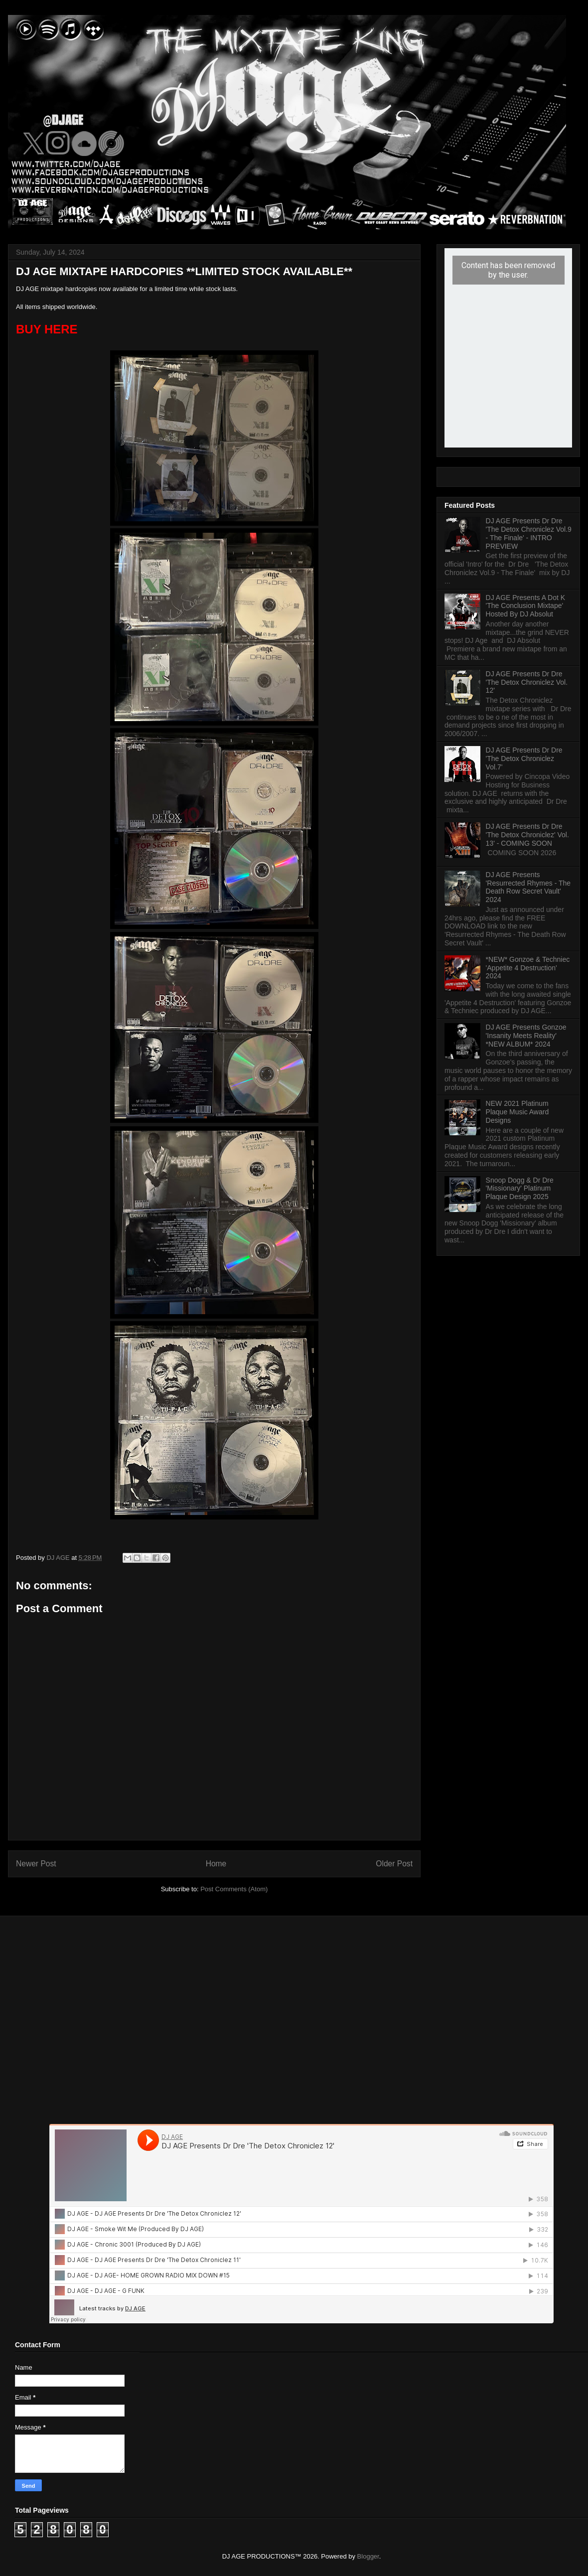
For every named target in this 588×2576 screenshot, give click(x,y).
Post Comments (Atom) (234, 1889)
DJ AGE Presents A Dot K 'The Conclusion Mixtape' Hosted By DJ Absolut (526, 606)
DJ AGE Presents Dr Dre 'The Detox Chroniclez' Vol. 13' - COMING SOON (527, 834)
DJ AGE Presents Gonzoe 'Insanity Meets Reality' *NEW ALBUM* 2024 (526, 1035)
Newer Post (36, 1863)
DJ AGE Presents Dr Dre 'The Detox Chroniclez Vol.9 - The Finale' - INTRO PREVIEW (529, 533)
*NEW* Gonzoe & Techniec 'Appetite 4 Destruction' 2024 (528, 967)
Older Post (394, 1863)
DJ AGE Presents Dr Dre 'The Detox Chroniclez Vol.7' (524, 758)
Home (216, 1863)
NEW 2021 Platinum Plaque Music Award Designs (517, 1111)
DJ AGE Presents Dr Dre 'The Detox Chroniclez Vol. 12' (527, 682)
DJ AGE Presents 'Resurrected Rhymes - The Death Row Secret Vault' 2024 (528, 887)
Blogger (368, 2556)
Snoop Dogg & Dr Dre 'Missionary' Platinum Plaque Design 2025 (520, 1188)
